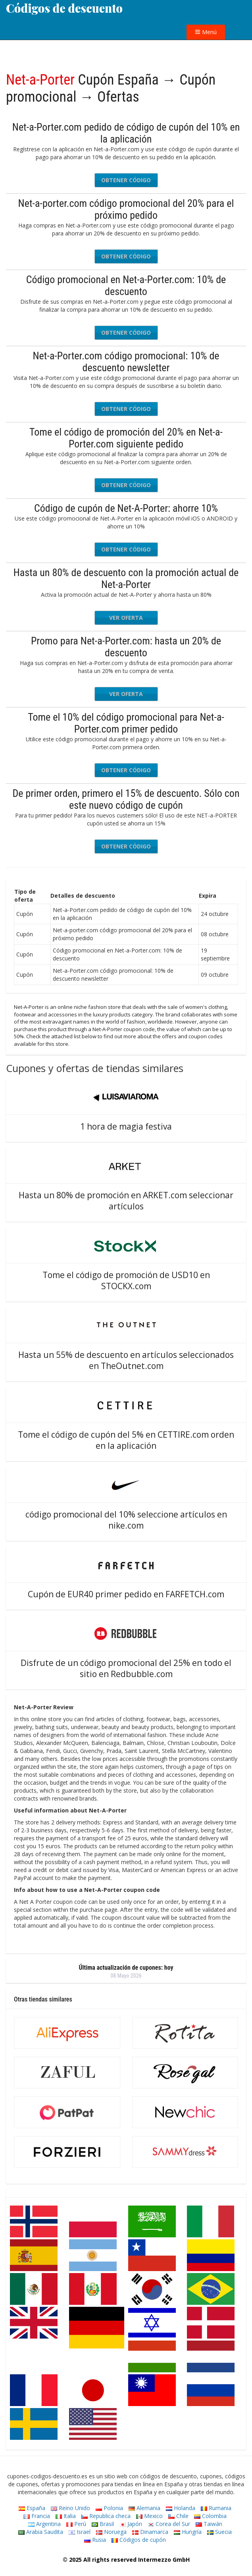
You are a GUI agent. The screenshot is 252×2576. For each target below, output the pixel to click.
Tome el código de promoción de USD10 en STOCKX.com (126, 1280)
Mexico (149, 2516)
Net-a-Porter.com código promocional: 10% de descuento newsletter (126, 362)
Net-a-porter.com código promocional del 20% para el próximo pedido (126, 209)
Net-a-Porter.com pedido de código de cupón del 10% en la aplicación (126, 133)
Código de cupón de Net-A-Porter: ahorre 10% (126, 508)
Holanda (180, 2508)
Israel (79, 2532)
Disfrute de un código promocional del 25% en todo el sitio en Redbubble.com (126, 1668)
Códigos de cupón (139, 2539)
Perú (76, 2524)
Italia (66, 2516)
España (32, 2508)
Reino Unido (70, 2508)
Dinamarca (150, 2532)
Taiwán (209, 2524)
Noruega (111, 2532)
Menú (206, 32)
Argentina (44, 2524)
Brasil (103, 2524)
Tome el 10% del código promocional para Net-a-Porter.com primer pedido (126, 723)
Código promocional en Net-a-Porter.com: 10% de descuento (126, 285)
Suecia (219, 2532)
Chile (178, 2516)
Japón (130, 2524)
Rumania (216, 2508)
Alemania (144, 2508)
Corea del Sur (169, 2524)
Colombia (210, 2516)
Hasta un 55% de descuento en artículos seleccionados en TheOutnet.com (126, 1360)
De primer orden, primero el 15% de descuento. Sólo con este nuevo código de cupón (125, 799)
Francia (36, 2516)
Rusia (95, 2539)
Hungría (188, 2532)
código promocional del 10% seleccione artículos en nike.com (126, 1520)
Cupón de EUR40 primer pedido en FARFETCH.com (126, 1594)
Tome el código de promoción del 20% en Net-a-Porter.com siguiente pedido (126, 438)
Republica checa (106, 2516)
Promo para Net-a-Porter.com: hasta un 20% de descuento (126, 647)
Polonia (109, 2508)
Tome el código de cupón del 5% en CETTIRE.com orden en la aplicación (126, 1440)
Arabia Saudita (40, 2532)
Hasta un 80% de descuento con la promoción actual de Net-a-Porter (126, 578)
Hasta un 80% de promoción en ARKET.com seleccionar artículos (126, 1201)
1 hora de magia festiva (126, 1126)
